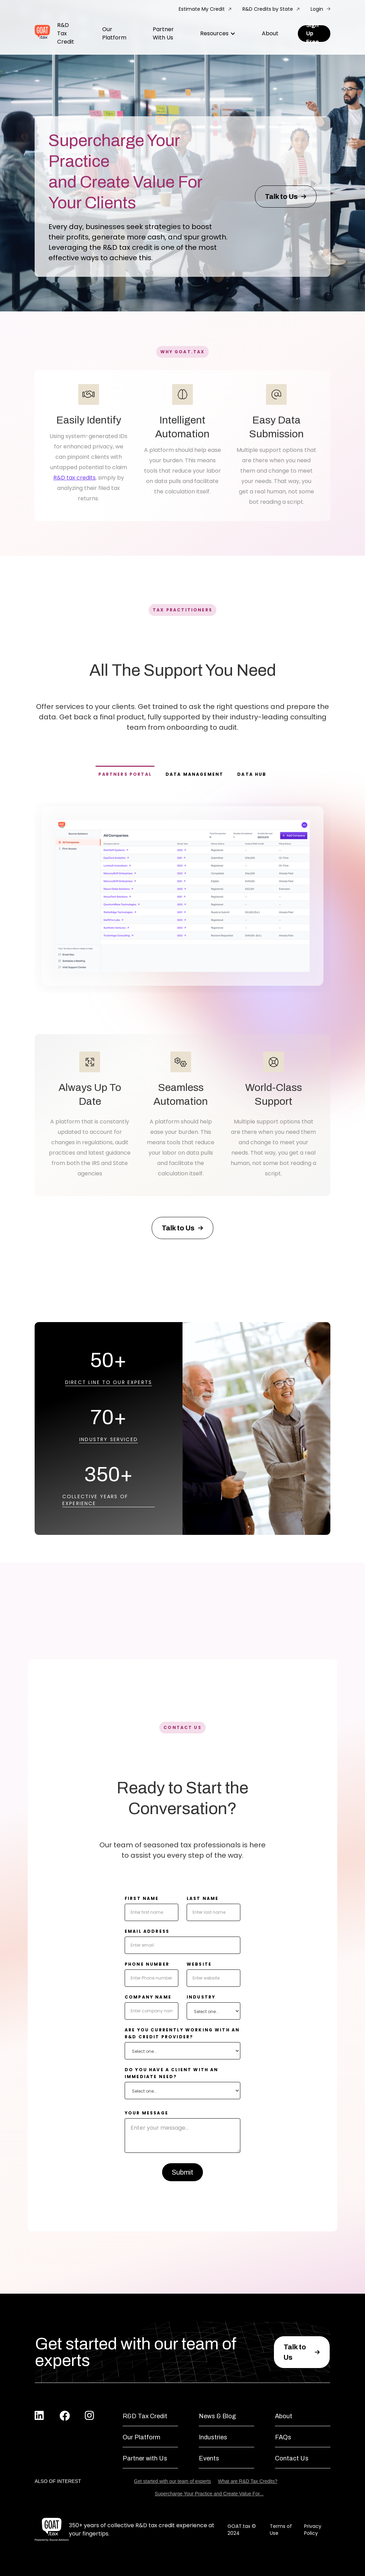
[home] (42, 34)
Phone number (147, 1964)
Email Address (147, 1931)
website (199, 1964)
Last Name (203, 1898)
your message (146, 2113)
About (270, 33)
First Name (142, 1898)
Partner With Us (163, 33)
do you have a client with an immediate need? (171, 2073)
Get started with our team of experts (172, 2481)
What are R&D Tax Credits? (247, 2481)
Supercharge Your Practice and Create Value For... (209, 2493)
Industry (201, 1997)
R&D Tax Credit (65, 33)
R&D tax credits (74, 478)
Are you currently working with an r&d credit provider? (182, 2033)
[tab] (125, 774)
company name (148, 1997)
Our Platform (114, 33)
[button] (217, 33)
